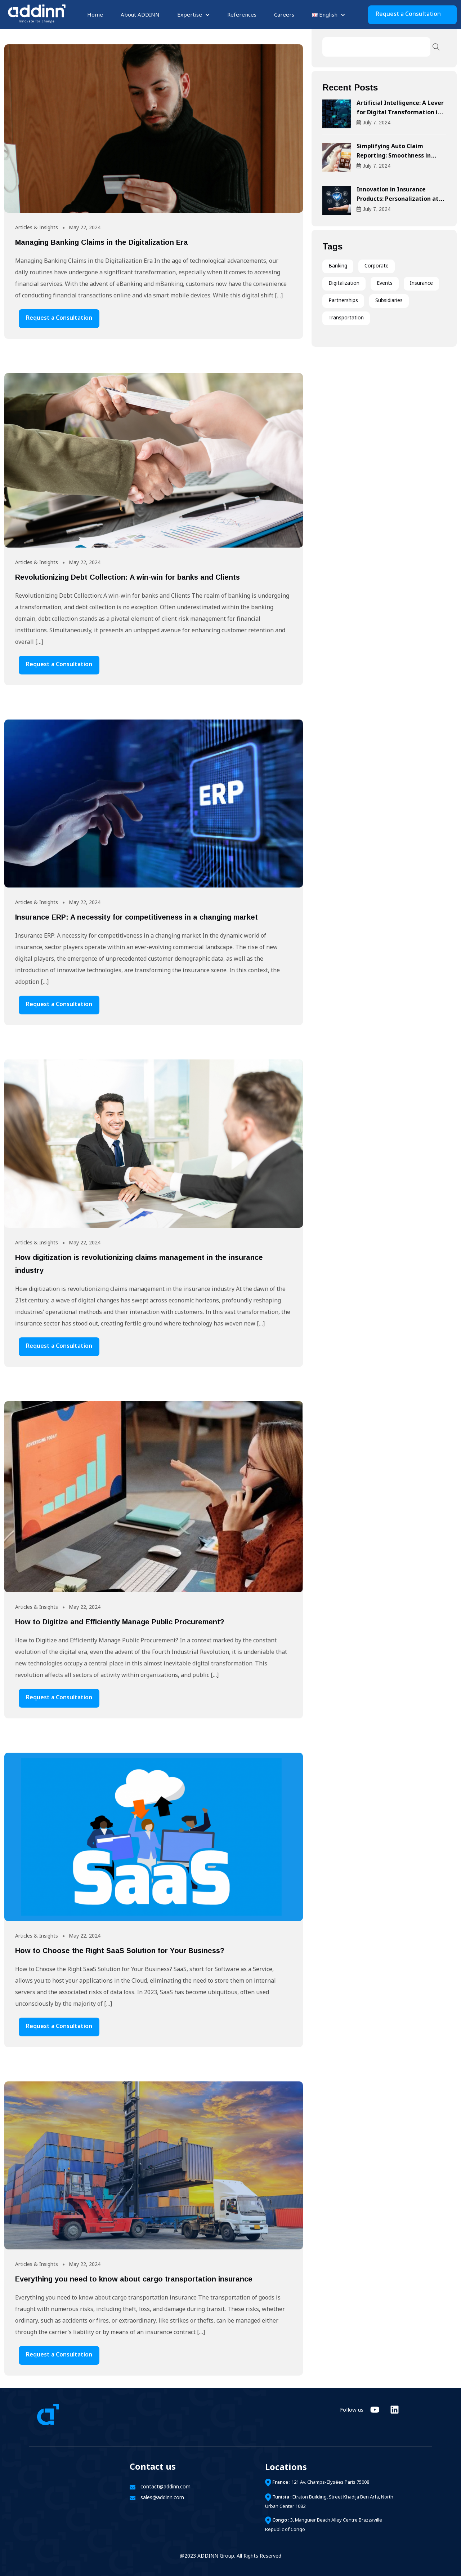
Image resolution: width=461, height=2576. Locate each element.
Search (436, 47)
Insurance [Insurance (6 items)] (421, 283)
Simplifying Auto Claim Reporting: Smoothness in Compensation (394, 156)
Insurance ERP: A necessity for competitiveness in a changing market (136, 917)
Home (95, 15)
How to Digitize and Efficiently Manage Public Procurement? (119, 1622)
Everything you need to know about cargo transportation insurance (133, 2279)
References (241, 15)
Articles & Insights (36, 228)
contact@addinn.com (165, 2487)
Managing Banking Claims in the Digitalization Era (101, 242)
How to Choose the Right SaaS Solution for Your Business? (119, 1951)
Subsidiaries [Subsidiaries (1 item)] (389, 300)
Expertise (189, 15)
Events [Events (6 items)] (385, 283)
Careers (284, 15)
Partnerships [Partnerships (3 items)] (343, 300)
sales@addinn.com (162, 2498)
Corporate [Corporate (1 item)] (376, 266)
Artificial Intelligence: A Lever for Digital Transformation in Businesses (400, 113)
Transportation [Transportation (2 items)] (346, 318)
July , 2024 (373, 122)
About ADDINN (140, 15)
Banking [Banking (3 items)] (337, 266)
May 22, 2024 (84, 228)
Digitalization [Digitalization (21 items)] (343, 283)
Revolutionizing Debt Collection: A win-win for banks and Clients (127, 577)
